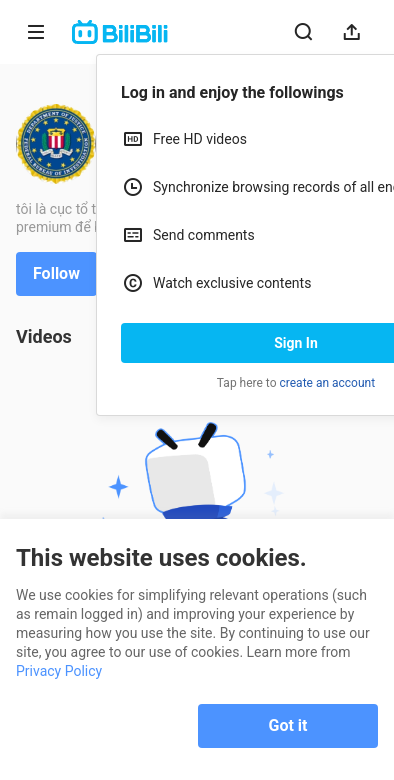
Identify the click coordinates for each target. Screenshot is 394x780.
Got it (288, 725)
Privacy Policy (59, 671)
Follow (56, 273)
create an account (328, 383)
